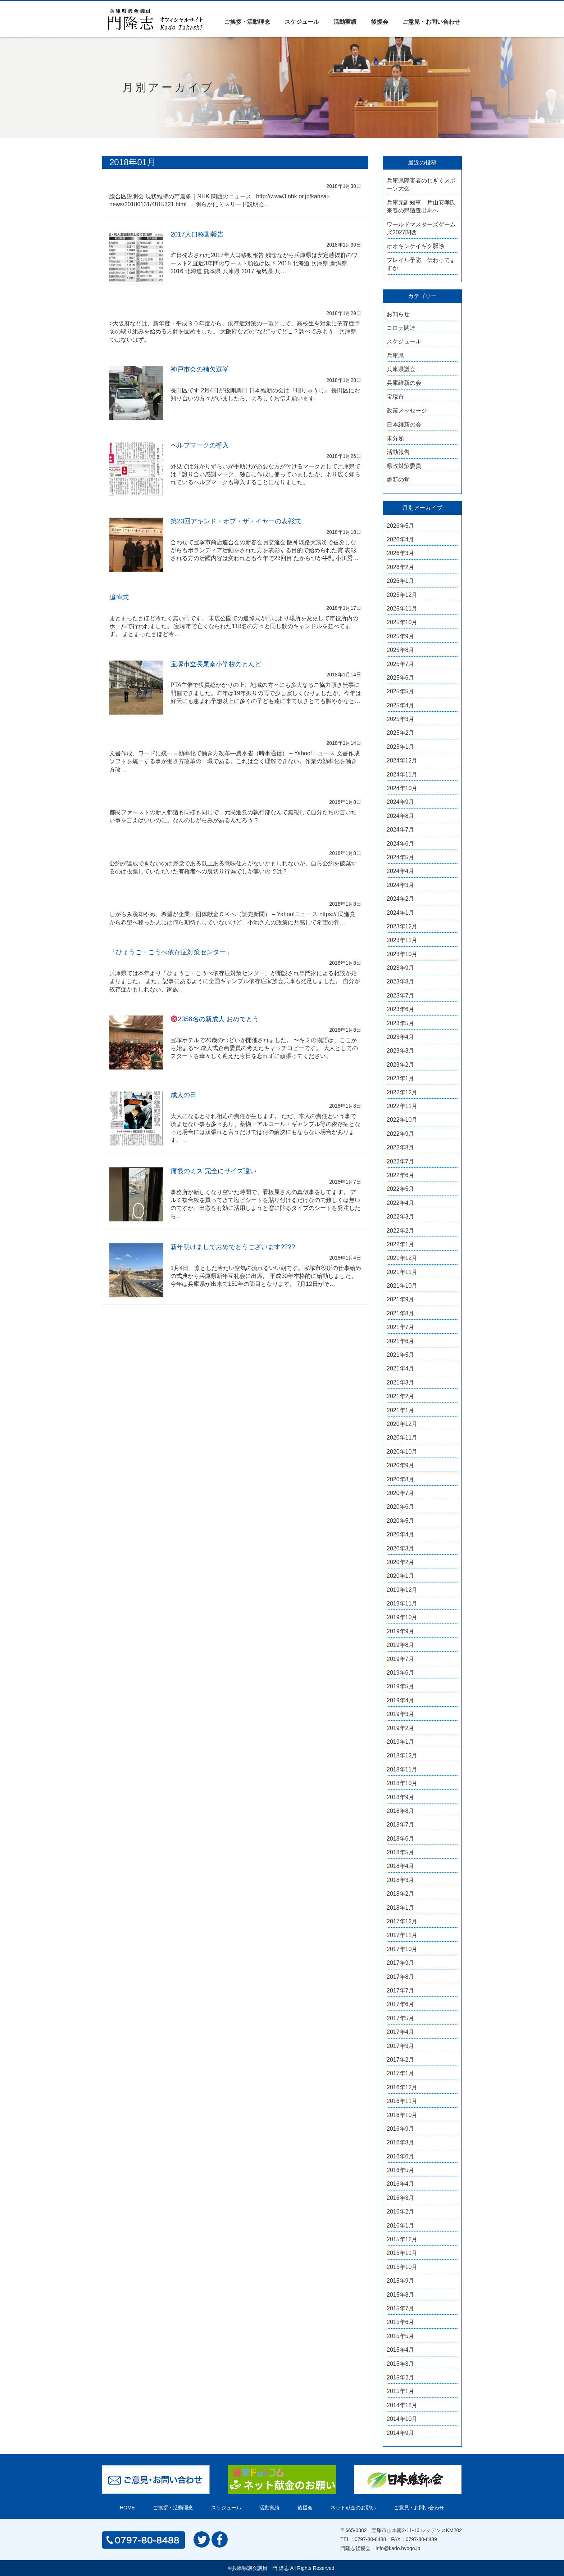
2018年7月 (400, 1824)
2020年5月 (400, 1521)
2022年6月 (400, 1175)
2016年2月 (400, 2211)
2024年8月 (400, 816)
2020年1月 (400, 1576)
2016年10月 (402, 2115)
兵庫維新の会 (404, 383)
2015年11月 (402, 2253)
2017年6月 (400, 2004)
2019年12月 (402, 1590)
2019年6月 (400, 1673)
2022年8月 (400, 1147)
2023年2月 (400, 1065)
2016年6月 (400, 2156)
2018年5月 (400, 1852)
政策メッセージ (407, 410)
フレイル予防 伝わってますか (421, 264)
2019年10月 (402, 1617)
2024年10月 (402, 788)
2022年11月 (402, 1106)
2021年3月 (400, 1382)
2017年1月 (400, 2073)
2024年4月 (400, 871)
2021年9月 (400, 1299)
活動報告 (398, 452)
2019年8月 (400, 1645)
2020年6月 (400, 1507)
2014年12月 (402, 2405)
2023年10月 (402, 954)
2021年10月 (402, 1286)
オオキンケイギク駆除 (415, 246)
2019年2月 (400, 1728)
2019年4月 (400, 1700)
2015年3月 (400, 2364)
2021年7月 (400, 1327)
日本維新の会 (404, 425)
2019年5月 (400, 1686)
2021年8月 (400, 1313)
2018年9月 (400, 1797)
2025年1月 (400, 747)
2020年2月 (400, 1562)
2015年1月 (400, 2391)
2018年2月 (400, 1894)
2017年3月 (400, 2046)
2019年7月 (400, 1659)
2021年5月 (400, 1355)
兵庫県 (395, 355)
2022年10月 (402, 1120)
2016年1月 (400, 2226)
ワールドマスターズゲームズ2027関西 (421, 228)
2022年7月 (400, 1161)
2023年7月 (400, 995)
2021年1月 (400, 1410)
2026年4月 (400, 539)
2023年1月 (400, 1078)
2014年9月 (400, 2433)
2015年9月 (400, 2281)
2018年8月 (400, 1811)
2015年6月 (400, 2322)
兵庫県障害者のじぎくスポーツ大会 (421, 184)
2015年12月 (402, 2239)
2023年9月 (400, 968)
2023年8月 (400, 981)
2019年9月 (400, 1631)
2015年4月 (400, 2350)
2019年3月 (400, 1714)
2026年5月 (400, 526)
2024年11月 (402, 774)
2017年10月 (402, 1949)
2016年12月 (402, 2087)
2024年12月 (402, 760)
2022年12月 (402, 1092)
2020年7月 (400, 1493)
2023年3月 (400, 1051)
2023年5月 (400, 1023)
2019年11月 (402, 1603)
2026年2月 (400, 567)
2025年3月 (400, 719)
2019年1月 (400, 1742)
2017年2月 (400, 2060)
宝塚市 (395, 397)
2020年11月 (402, 1438)
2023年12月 (402, 926)
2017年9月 (400, 1963)
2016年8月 (400, 2142)
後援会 (379, 22)
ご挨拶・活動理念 (247, 22)
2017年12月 (402, 1921)
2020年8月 (400, 1479)
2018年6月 (400, 1839)
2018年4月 (400, 1866)
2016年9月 (400, 2129)
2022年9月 (400, 1134)
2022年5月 (400, 1189)
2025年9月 (400, 636)
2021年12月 (402, 1258)
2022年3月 (400, 1216)
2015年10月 (402, 2267)
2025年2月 (400, 733)
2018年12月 (402, 1755)
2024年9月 (400, 802)
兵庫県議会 (401, 369)
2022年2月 (400, 1231)
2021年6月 (400, 1341)
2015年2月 (400, 2377)
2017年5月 (400, 2018)
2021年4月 (400, 1368)
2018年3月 (400, 1880)
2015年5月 (400, 2336)
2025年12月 (402, 595)
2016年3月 (400, 2198)
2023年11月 (402, 940)
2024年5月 (400, 857)
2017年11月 (402, 1935)
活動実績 (344, 22)
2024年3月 (400, 885)
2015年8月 (400, 2295)
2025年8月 (400, 650)
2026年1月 (400, 581)
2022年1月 (400, 1244)
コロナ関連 (401, 328)
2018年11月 (402, 1769)
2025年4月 (400, 705)
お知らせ (398, 314)
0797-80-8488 (370, 2539)
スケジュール (302, 22)
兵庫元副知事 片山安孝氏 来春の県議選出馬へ (422, 206)
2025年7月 (400, 664)
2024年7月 (400, 830)
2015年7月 (400, 2308)
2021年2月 (400, 1396)
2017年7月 (400, 1990)
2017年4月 (400, 2032)
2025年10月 (402, 622)
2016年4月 (400, 2184)
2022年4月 (400, 1203)
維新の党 (398, 480)
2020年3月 (400, 1548)
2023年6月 (400, 1009)
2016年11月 (402, 2101)
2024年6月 (400, 844)
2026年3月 (400, 553)
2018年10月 (402, 1783)
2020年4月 (400, 1534)
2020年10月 (402, 1452)
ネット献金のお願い (353, 2507)
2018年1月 (400, 1908)
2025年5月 (400, 691)
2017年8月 (400, 1977)
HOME (127, 2507)
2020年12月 (402, 1424)
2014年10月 (402, 2419)
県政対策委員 (404, 466)
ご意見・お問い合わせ (431, 22)
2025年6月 (400, 678)
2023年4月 (400, 1037)
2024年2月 (400, 899)
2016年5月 (400, 2170)
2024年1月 (400, 913)
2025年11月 (402, 608)
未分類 (395, 438)
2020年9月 (400, 1465)
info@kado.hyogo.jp (398, 2548)
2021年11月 (402, 1272)
